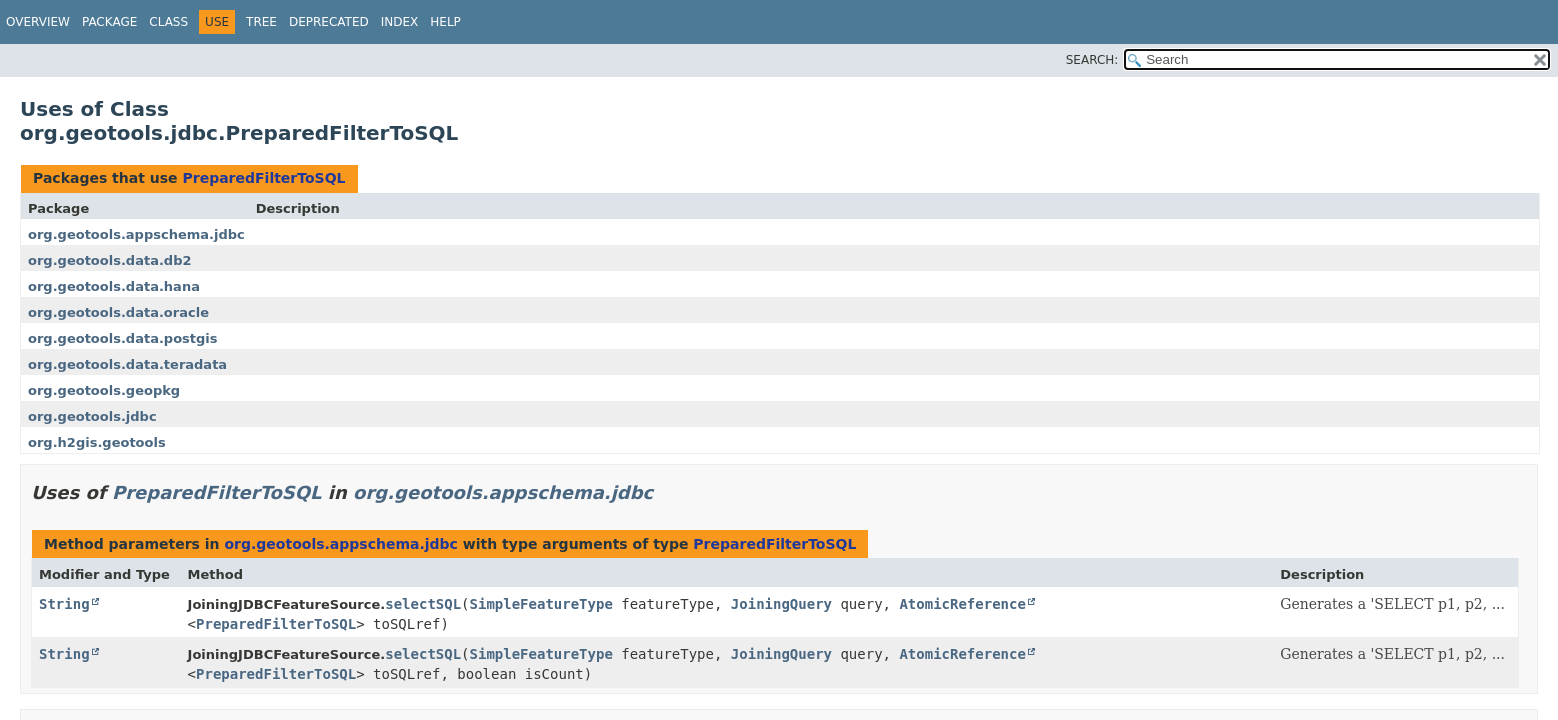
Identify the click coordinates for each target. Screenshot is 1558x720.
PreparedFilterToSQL (263, 178)
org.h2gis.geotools (97, 442)
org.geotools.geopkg (104, 390)
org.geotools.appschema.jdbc (136, 234)
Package (109, 22)
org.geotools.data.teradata (127, 364)
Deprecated (329, 22)
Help (445, 22)
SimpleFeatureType (541, 604)
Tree (261, 22)
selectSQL (423, 604)
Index (400, 22)
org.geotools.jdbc (92, 416)
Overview (38, 22)
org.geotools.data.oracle (118, 312)
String (64, 604)
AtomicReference (962, 604)
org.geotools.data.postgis (123, 338)
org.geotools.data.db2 (110, 260)
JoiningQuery (781, 604)
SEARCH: (1092, 60)
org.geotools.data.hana (114, 286)
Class (168, 22)
